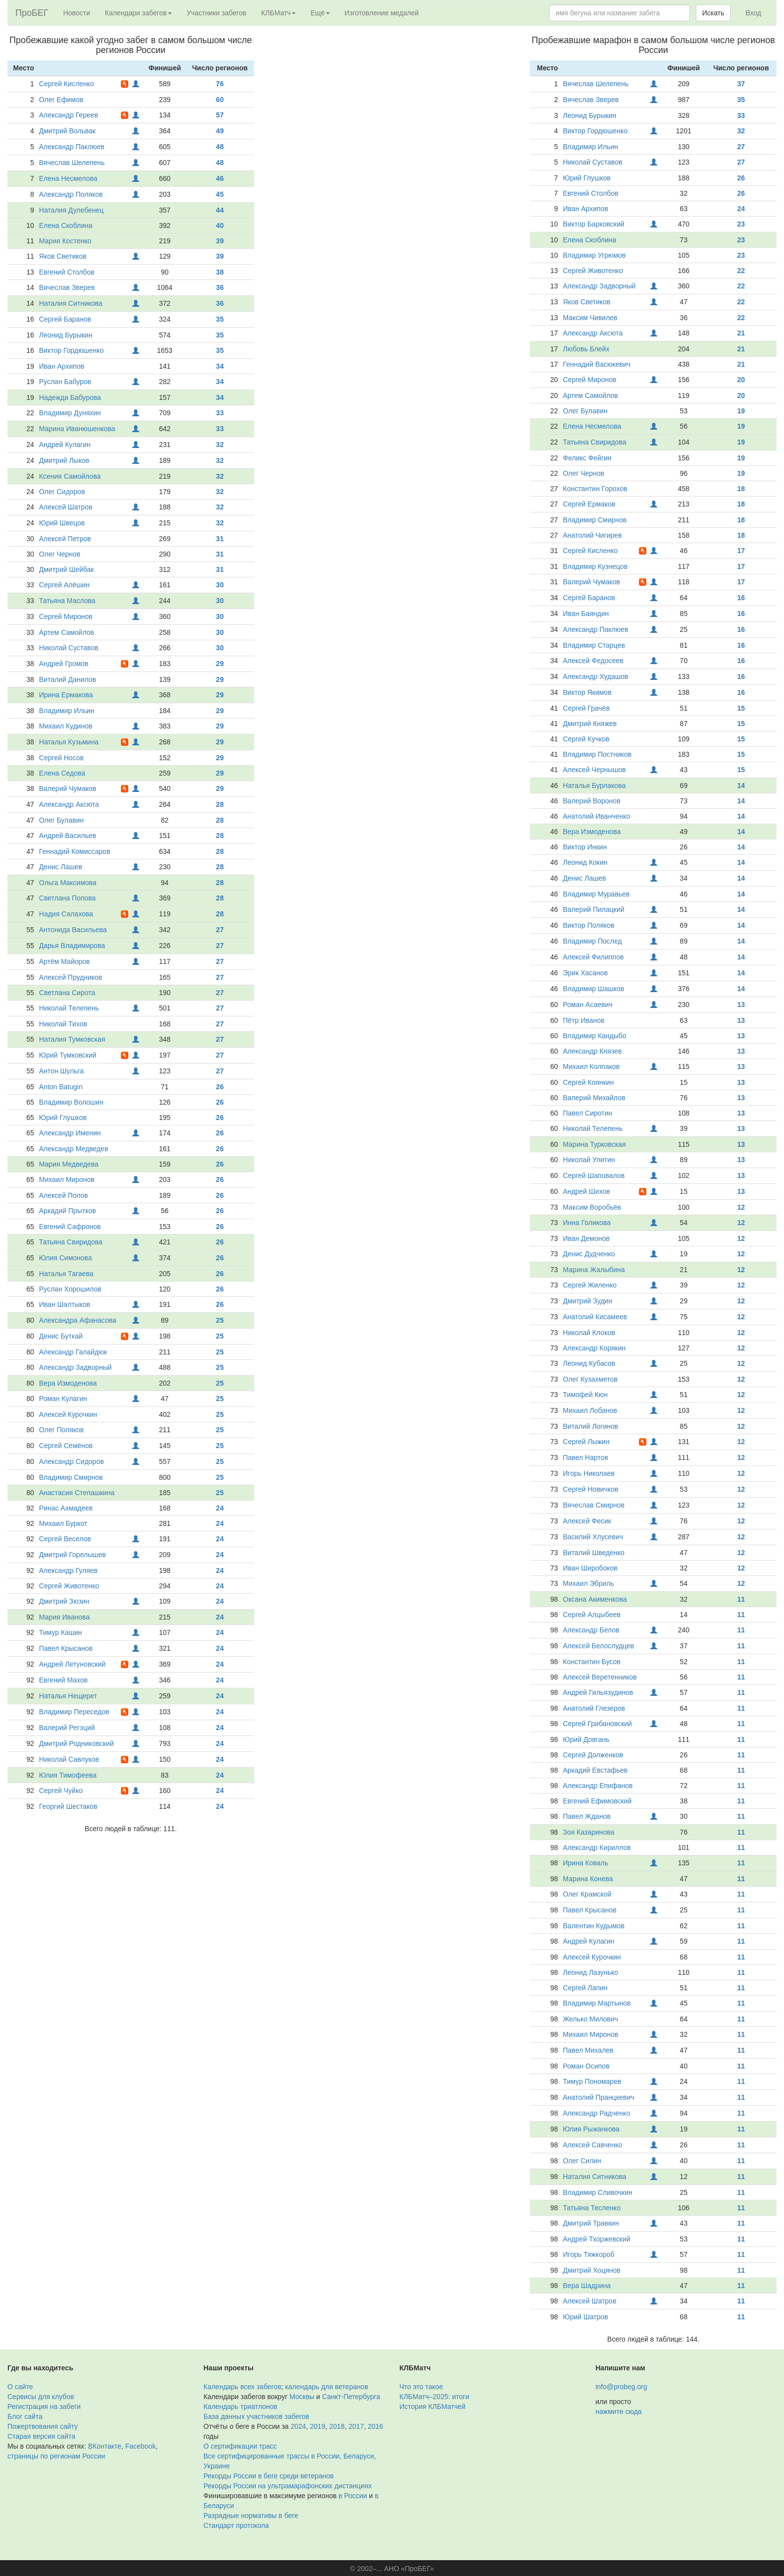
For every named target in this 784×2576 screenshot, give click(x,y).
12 (741, 1207)
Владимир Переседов (74, 1712)
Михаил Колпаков (591, 1066)
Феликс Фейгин (587, 458)
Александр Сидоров (71, 1461)
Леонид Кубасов (589, 1363)
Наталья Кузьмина (69, 742)
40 (220, 225)
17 (741, 551)
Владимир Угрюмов (594, 255)
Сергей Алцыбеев (592, 1615)
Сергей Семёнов (66, 1446)
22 (741, 271)
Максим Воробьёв (592, 1207)
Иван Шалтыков (65, 1304)
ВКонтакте (104, 2446)
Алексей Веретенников (600, 1677)
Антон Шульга (61, 1071)
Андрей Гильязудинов (598, 1692)
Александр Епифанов (598, 1786)
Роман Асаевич (588, 1004)
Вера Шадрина (587, 2286)
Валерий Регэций (67, 1728)
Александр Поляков (71, 194)
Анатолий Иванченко (596, 816)
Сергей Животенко (69, 1586)
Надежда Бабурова (70, 397)
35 (220, 319)
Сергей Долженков (593, 1755)
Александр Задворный (75, 1367)
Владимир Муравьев (596, 894)
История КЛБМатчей (433, 2406)
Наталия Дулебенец (71, 210)
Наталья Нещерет (68, 1696)
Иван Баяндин (586, 613)
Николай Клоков (589, 1333)
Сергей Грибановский (597, 1724)
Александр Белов (591, 1630)
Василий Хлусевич (593, 1537)
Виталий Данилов (67, 679)
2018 (337, 2426)
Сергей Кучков (586, 739)
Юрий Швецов (62, 523)
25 (220, 1320)
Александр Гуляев (68, 1570)
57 (220, 115)
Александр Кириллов (597, 1847)
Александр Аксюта (69, 804)
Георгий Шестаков (68, 1806)
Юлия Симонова (65, 1258)
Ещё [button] (320, 13)
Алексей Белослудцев (598, 1646)
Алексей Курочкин (68, 1414)
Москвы (301, 2397)
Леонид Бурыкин (66, 335)
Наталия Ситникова (71, 303)
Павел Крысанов (66, 1648)
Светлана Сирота (67, 993)
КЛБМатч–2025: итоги (435, 2397)
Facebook (140, 2446)
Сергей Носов (61, 758)
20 (741, 380)
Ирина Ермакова (66, 695)
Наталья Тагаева (66, 1274)
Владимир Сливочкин (597, 2192)
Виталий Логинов (591, 1426)
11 (741, 1599)
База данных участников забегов (257, 2416)
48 (220, 147)
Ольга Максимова (68, 883)
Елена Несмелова (68, 178)
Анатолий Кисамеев (595, 1317)
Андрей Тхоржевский (596, 2239)
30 (220, 585)
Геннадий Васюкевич (597, 364)
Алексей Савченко (593, 2145)
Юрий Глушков (63, 1117)
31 (220, 539)
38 (220, 272)
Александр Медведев (73, 1149)
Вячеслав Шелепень (72, 163)
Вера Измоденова (68, 1383)
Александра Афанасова (77, 1320)
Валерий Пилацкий (594, 909)
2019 (317, 2426)
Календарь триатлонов (240, 2406)
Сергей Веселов (65, 1539)
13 (741, 1004)
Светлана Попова (67, 898)
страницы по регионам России (56, 2456)
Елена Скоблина (66, 225)
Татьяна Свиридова (71, 1242)
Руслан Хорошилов (70, 1289)
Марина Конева (588, 1879)
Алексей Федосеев (593, 661)
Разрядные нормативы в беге (251, 2516)
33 (220, 413)
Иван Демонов (586, 1238)
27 (220, 930)
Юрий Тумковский (68, 1055)
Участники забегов (217, 13)
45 (220, 194)
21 (741, 333)
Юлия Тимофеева (68, 1775)
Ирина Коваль (586, 1863)
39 (220, 241)
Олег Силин (582, 2161)
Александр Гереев (68, 115)
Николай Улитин (589, 1160)
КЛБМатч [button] (278, 13)
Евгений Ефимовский (597, 1801)
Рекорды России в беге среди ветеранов (269, 2476)
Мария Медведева (69, 1164)
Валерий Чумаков (68, 788)
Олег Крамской (587, 1894)
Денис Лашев (60, 867)
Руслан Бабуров (65, 382)
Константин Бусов (592, 1662)
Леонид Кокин (585, 862)
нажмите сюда (618, 2411)
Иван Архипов (61, 366)
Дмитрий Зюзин (64, 1601)
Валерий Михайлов (594, 1098)
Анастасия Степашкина (76, 1493)
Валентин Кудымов (594, 1926)
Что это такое (421, 2387)
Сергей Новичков (591, 1489)
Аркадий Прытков (67, 1211)
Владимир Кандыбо (595, 1036)
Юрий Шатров (585, 2317)
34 (220, 366)
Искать (713, 13)
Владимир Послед (592, 941)
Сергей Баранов (65, 319)
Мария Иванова (64, 1617)
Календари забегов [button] (138, 13)
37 (741, 84)
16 (741, 598)
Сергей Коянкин (588, 1082)
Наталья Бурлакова (594, 785)
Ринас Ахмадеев (66, 1508)
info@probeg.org (621, 2387)
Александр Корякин (594, 1348)
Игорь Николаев (589, 1473)
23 (741, 224)
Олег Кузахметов (590, 1379)
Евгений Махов (63, 1680)
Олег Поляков (61, 1430)
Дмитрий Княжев (590, 724)
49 (220, 131)
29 (220, 664)
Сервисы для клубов (40, 2397)
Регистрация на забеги (44, 2406)
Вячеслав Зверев (67, 287)
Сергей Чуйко (61, 1790)
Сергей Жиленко (590, 1285)
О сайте (20, 2387)
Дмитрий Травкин (591, 2223)
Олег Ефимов (61, 100)
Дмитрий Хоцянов (592, 2270)
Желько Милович (591, 2019)
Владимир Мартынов (597, 2003)
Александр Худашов (595, 676)
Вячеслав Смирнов (594, 1505)
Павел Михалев (588, 2050)
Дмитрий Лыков (64, 460)
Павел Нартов (585, 1457)
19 (741, 411)
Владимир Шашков (594, 989)
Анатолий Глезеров (594, 1708)
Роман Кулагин (63, 1398)
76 (220, 84)
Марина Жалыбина (594, 1270)
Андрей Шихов (586, 1191)
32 (220, 444)
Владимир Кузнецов (595, 566)
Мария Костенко (65, 241)
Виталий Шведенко (594, 1553)
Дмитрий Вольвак (67, 131)
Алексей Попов (63, 1195)
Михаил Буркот (63, 1523)
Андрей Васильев (67, 836)
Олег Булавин (61, 820)
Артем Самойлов (66, 632)
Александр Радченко (596, 2113)
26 (220, 1087)
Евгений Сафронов (70, 1227)
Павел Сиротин (588, 1113)
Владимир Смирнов (71, 1477)
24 (220, 1508)
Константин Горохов (595, 489)
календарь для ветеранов (326, 2387)
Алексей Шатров (66, 507)
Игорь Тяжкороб (589, 2254)
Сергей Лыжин (586, 1442)
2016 (375, 2426)
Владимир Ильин (66, 711)
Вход (753, 13)
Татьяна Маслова (67, 601)
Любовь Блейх (586, 349)
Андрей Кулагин (65, 444)
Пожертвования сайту (42, 2426)
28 (220, 804)
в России (353, 2496)
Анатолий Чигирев (592, 535)
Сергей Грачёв (586, 708)
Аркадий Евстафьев (595, 1770)
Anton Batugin (61, 1087)
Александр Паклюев (72, 147)
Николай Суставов (69, 648)
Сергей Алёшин (64, 585)
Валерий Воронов (592, 801)
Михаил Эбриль (588, 1583)
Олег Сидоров (62, 492)
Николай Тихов (63, 1024)
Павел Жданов (587, 1816)
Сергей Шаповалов (594, 1175)
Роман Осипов (586, 2066)
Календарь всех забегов (242, 2387)
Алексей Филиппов (593, 957)
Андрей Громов (64, 664)
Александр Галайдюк (73, 1352)
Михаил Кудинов (66, 726)
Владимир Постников (597, 754)
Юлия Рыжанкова (591, 2129)
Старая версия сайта (41, 2436)
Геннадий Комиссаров (74, 851)
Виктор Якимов (587, 692)
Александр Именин (70, 1133)
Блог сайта (25, 2416)
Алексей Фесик (587, 1521)
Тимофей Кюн (585, 1395)
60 (220, 100)
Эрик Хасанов (585, 973)
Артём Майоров (64, 961)
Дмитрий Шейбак (66, 569)
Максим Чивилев (590, 318)
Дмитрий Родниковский (76, 1743)
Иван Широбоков (590, 1568)
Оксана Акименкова (595, 1599)
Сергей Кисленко (66, 84)
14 (741, 785)
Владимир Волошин (71, 1102)
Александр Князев (592, 1051)
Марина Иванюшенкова (77, 429)
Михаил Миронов (67, 1179)
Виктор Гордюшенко (71, 350)
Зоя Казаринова (589, 1832)
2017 (356, 2426)
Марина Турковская (594, 1144)
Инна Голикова (587, 1223)
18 (741, 489)
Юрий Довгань (586, 1739)
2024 (298, 2426)
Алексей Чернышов (594, 770)
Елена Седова (62, 773)
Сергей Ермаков (589, 504)
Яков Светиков (63, 256)
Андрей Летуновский (72, 1664)
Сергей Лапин (585, 1988)
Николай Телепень (69, 1008)
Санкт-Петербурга (351, 2397)
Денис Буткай (61, 1336)
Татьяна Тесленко (592, 2208)
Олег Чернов (60, 554)
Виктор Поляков (589, 925)
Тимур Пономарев (592, 2081)
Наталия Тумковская (72, 1039)
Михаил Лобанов (590, 1410)
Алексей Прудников (71, 977)
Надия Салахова (66, 914)
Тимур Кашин (60, 1632)
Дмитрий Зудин (587, 1301)
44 (220, 210)
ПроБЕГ (32, 13)
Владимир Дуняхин (70, 413)
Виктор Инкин (585, 847)
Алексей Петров (65, 539)
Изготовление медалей (382, 13)
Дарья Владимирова (72, 946)
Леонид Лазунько (591, 1972)
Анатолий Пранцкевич (598, 2097)
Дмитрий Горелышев (72, 1555)
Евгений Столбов (67, 272)
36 (220, 287)
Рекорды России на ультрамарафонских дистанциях (288, 2486)
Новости (76, 13)
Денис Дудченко (589, 1254)
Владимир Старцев (594, 645)
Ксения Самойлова (70, 476)
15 (741, 708)
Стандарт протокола (236, 2525)
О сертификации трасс (240, 2446)
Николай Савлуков (69, 1759)
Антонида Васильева (73, 930)
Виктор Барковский (594, 224)
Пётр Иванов (584, 1020)
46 (220, 178)
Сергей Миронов (66, 616)
